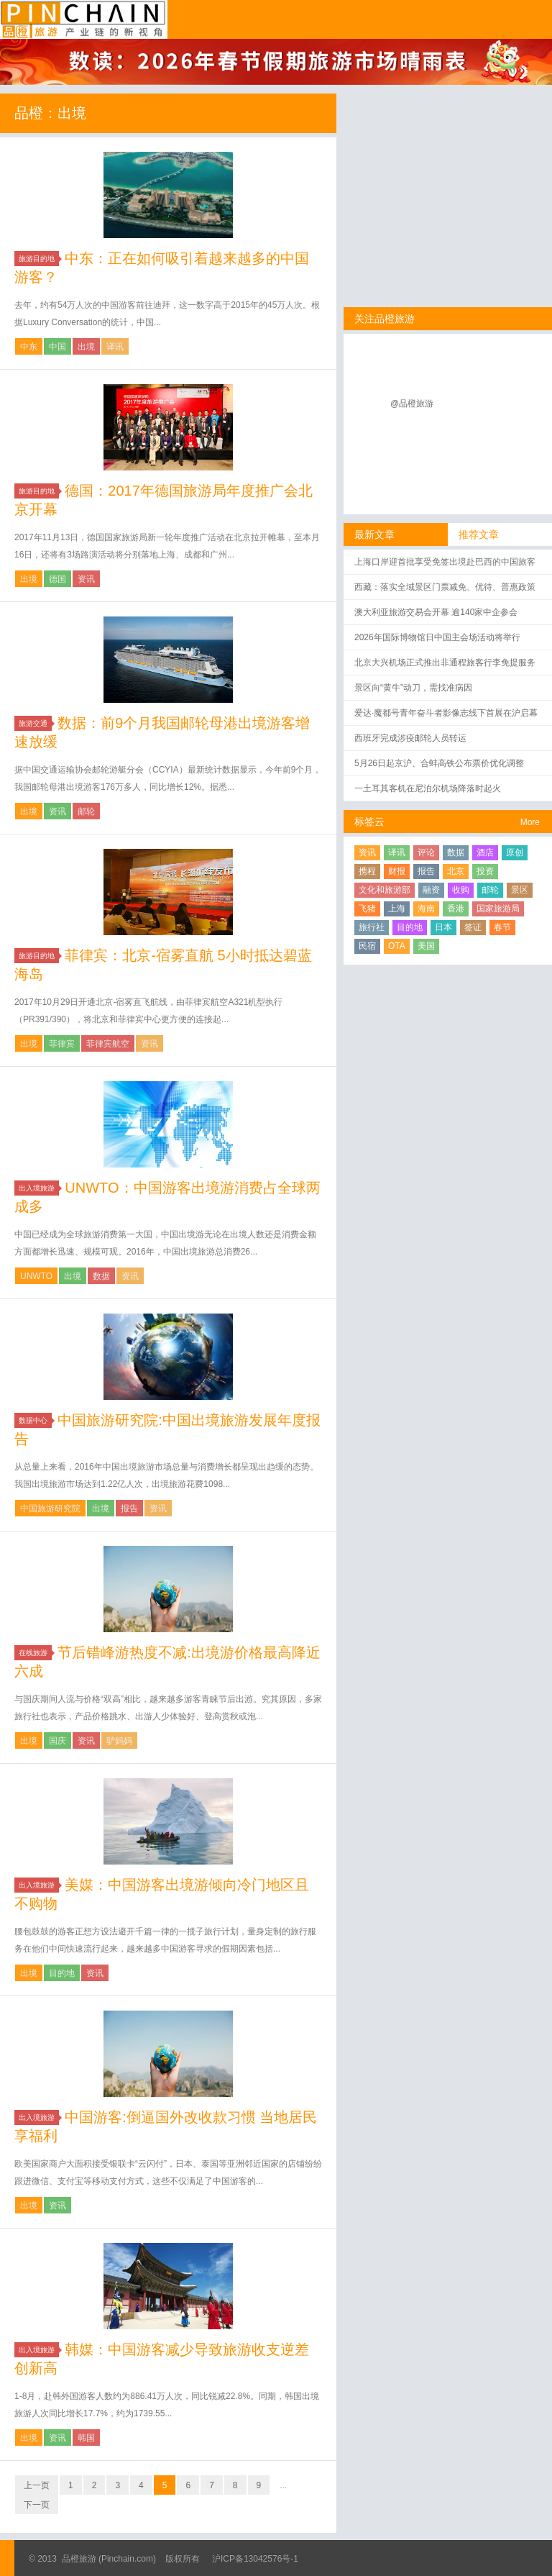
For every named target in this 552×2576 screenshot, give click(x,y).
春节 (502, 927)
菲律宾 (62, 1044)
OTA (396, 946)
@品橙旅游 (411, 404)
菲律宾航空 (107, 1044)
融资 (431, 890)
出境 (86, 347)
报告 (129, 1508)
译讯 (115, 347)
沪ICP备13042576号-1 (255, 2559)
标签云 (369, 821)
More (530, 822)
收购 (460, 890)
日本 (443, 927)
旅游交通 (35, 723)
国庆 (57, 1741)
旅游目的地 (39, 259)
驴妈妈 (119, 1741)
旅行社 (372, 927)
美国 (426, 946)
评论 (426, 852)
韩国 (86, 2438)
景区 (519, 890)
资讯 (86, 579)
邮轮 (86, 811)
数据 (101, 1276)
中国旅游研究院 (50, 1508)
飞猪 (367, 909)
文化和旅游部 (384, 890)
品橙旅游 (83, 19)
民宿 (367, 946)
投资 (485, 871)
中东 (28, 347)
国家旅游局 (498, 909)
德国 (57, 579)
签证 (473, 927)
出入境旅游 (39, 1188)
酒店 (485, 852)
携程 (367, 871)
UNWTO (36, 1276)
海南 (426, 909)
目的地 (62, 1973)
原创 (514, 852)
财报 (396, 871)
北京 (455, 871)
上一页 (37, 2485)
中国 (57, 347)
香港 (455, 909)
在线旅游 (35, 1653)
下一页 (37, 2505)
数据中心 (35, 1420)
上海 (396, 909)
